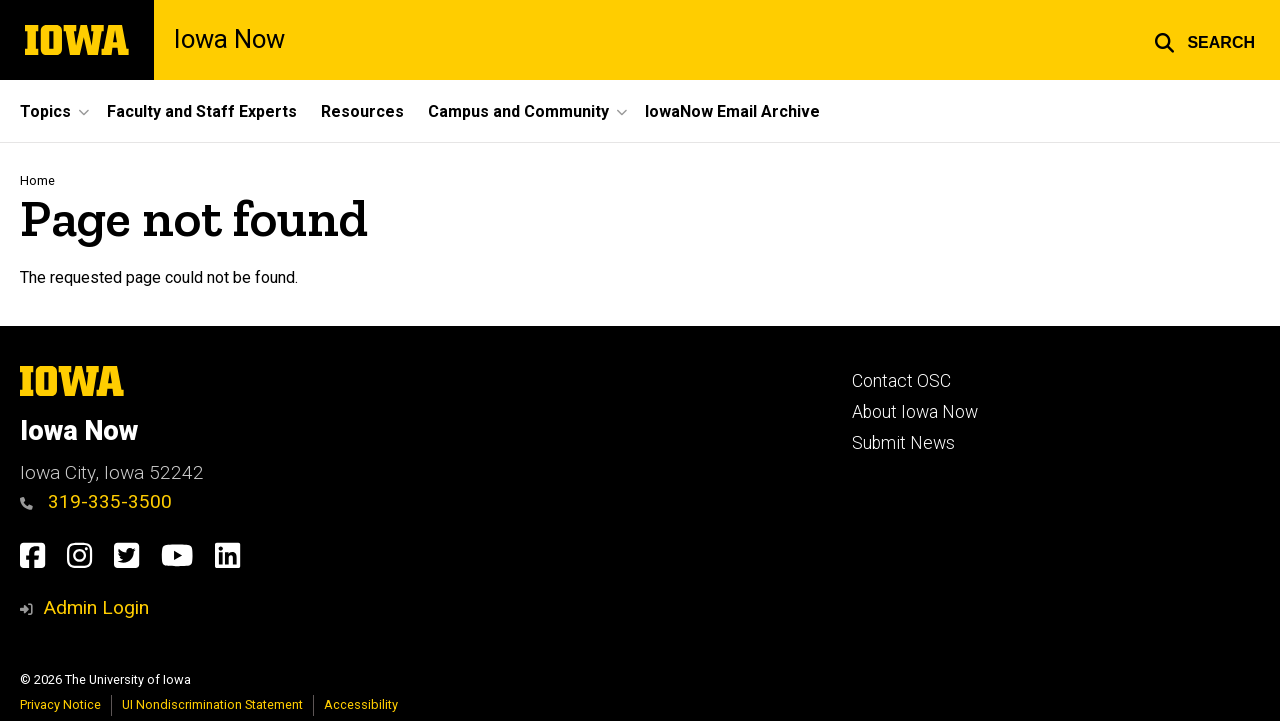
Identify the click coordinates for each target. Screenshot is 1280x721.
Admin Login (96, 607)
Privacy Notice (60, 704)
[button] (1204, 40)
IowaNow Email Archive (732, 111)
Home (37, 180)
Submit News (903, 443)
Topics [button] (45, 111)
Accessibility (361, 704)
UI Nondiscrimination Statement (212, 704)
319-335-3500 (96, 501)
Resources (362, 111)
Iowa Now (229, 40)
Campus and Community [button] (518, 111)
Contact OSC (901, 381)
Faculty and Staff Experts (202, 111)
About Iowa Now (915, 412)
